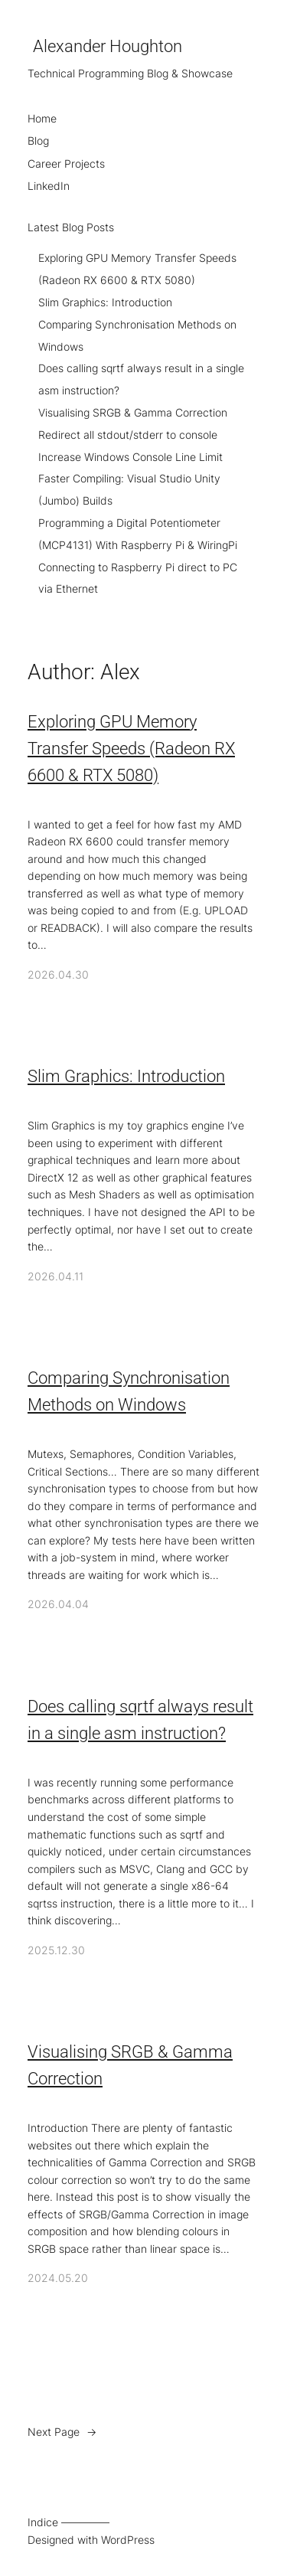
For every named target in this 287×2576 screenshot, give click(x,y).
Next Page (62, 2432)
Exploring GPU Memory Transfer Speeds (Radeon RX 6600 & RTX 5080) (131, 748)
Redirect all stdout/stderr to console (127, 434)
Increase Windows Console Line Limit (130, 456)
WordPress (128, 2539)
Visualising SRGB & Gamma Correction (132, 412)
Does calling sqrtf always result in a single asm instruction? (140, 1720)
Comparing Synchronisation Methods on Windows (129, 1391)
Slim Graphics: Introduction (105, 302)
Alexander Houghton (107, 46)
